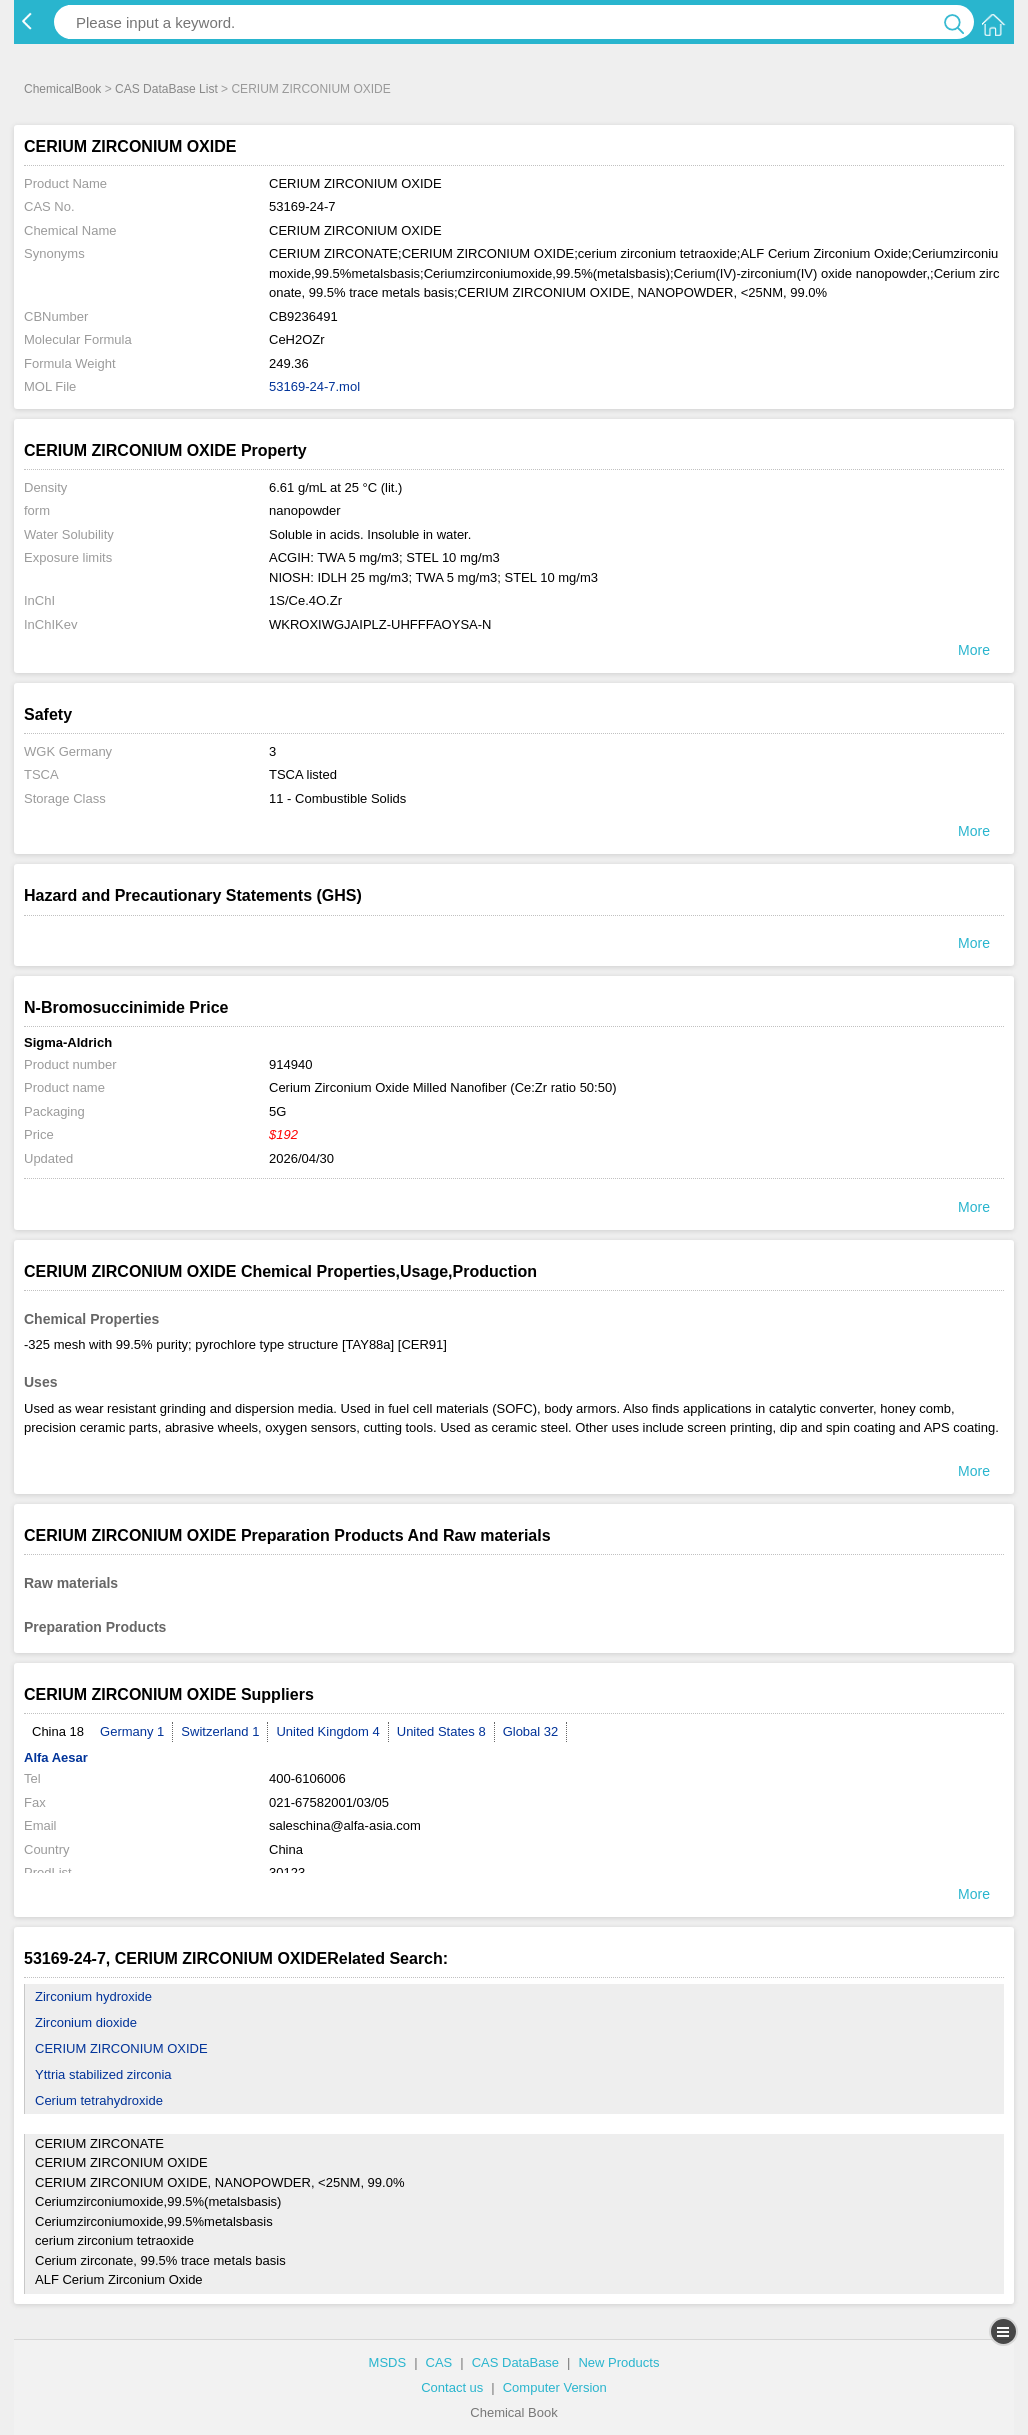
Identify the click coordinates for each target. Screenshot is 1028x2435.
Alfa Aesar (56, 1757)
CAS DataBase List (166, 89)
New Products (618, 2362)
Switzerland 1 (220, 1731)
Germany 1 (132, 1731)
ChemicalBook (62, 89)
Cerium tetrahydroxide (99, 2100)
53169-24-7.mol (314, 386)
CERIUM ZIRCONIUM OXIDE (121, 2048)
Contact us (452, 2387)
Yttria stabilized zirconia (103, 2074)
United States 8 (441, 1731)
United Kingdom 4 (327, 1731)
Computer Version (555, 2387)
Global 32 (531, 1731)
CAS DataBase (515, 2362)
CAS (439, 2362)
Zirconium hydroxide (93, 1996)
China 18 (58, 1731)
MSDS (388, 2362)
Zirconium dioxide (86, 2022)
